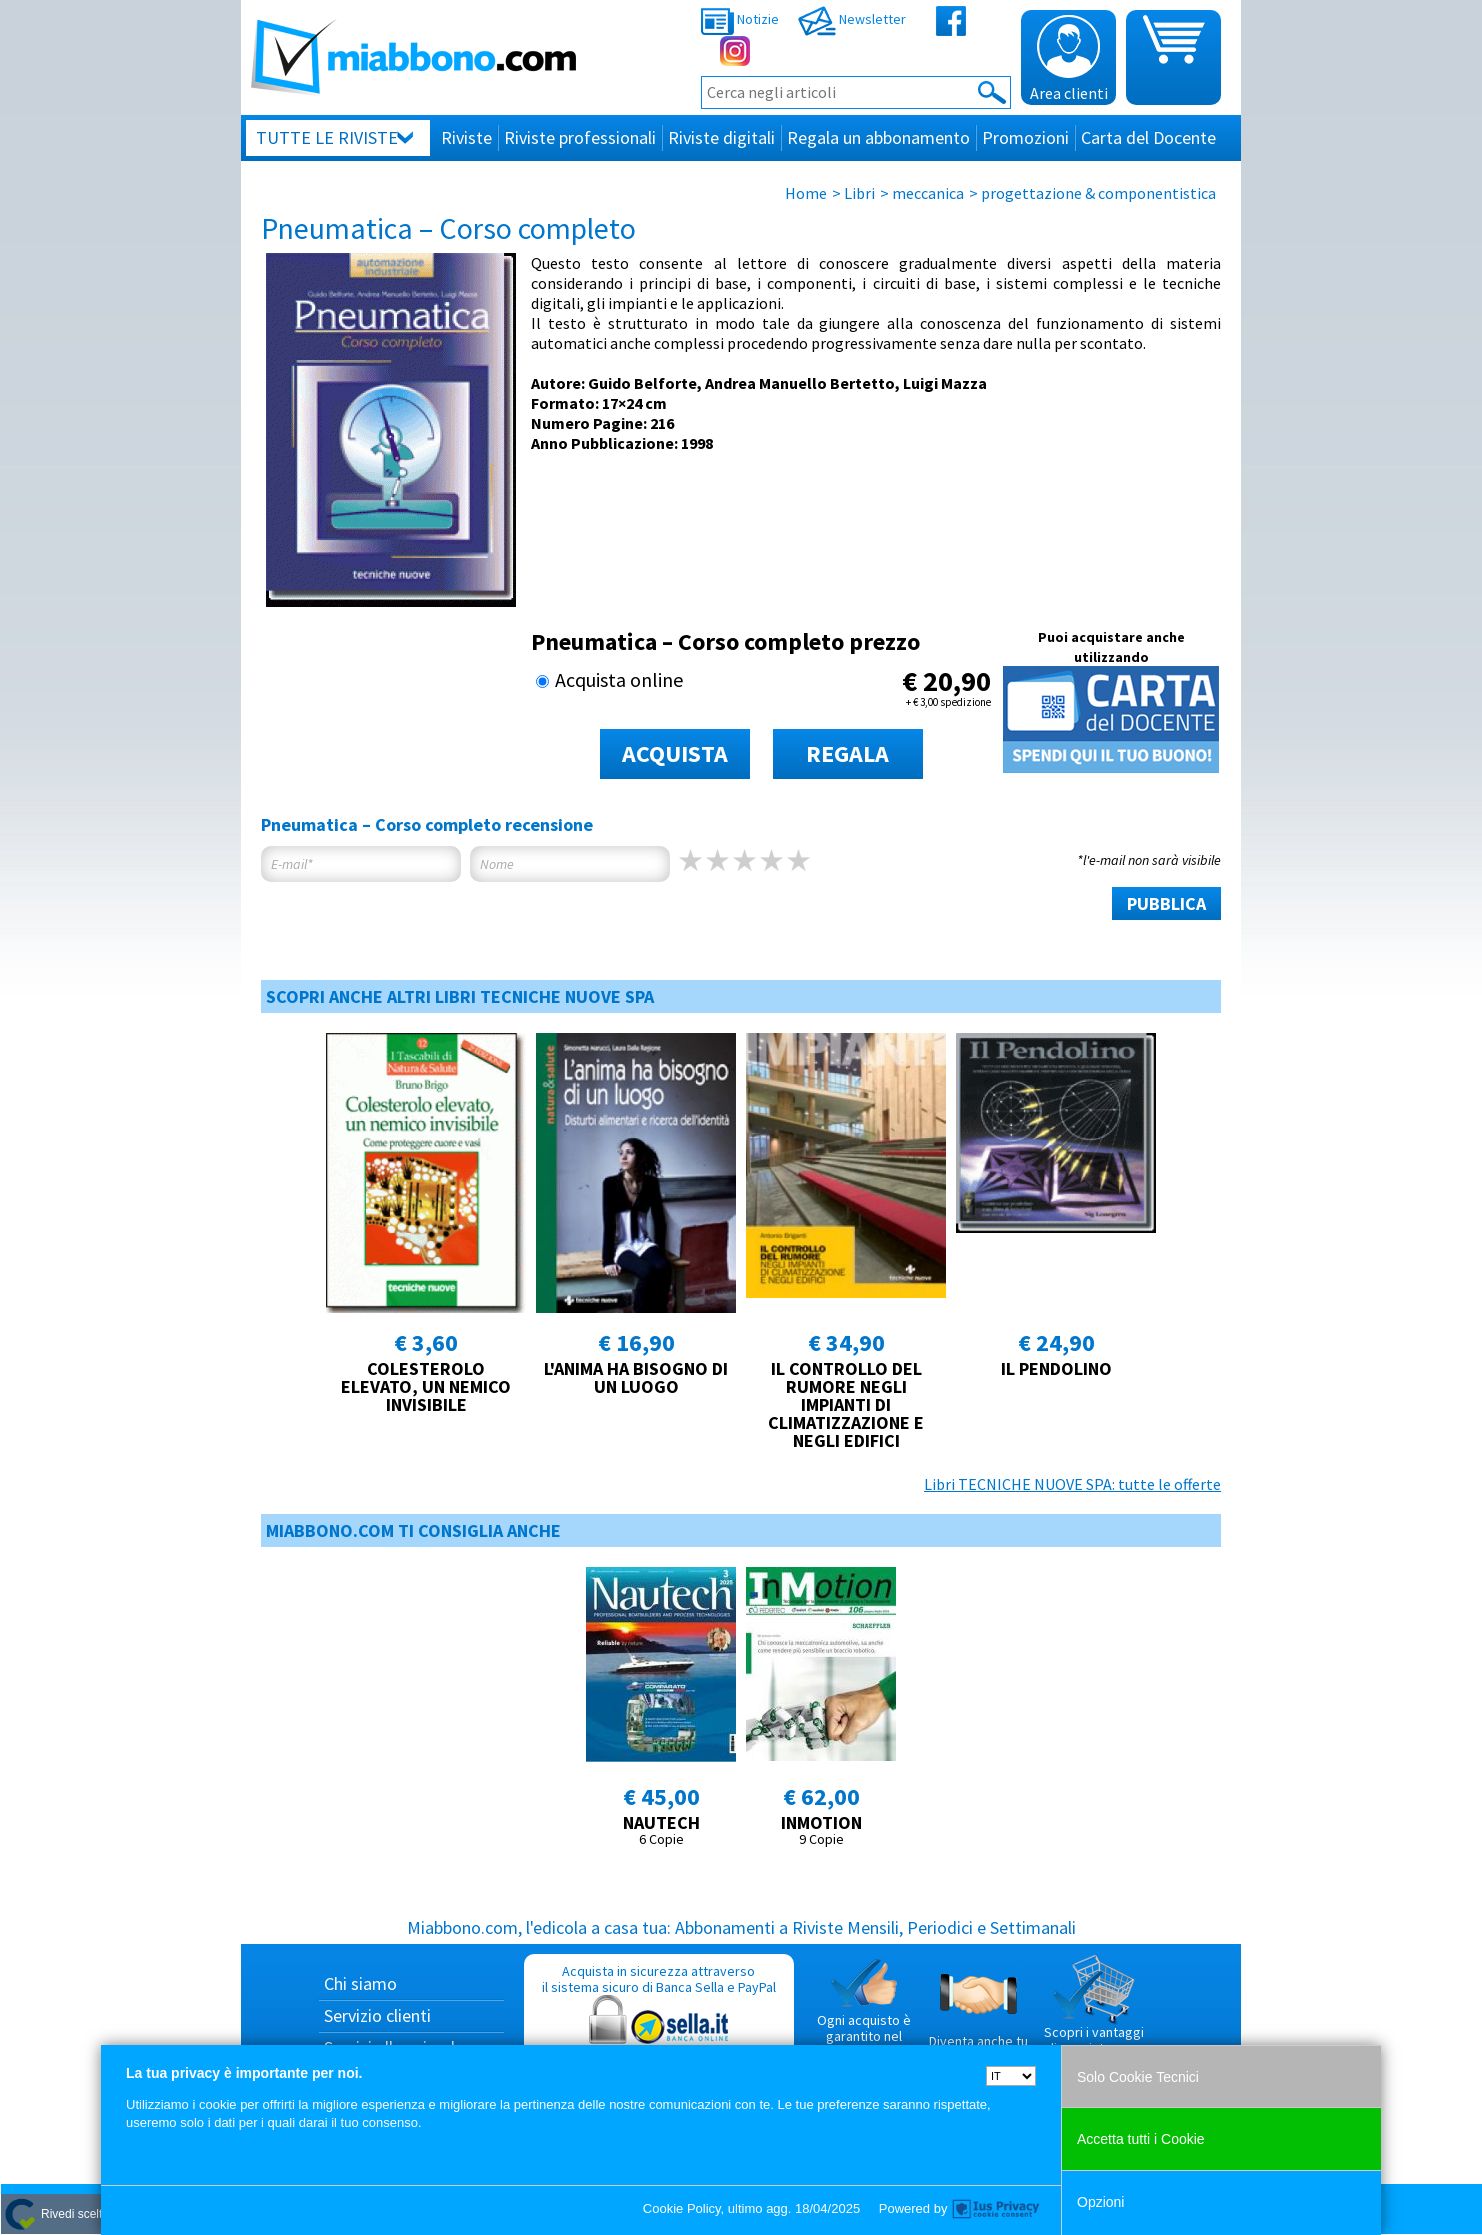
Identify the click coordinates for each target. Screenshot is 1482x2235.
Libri (859, 193)
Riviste (466, 137)
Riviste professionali (580, 137)
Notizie (740, 19)
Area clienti (1069, 59)
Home (806, 193)
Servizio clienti (377, 2015)
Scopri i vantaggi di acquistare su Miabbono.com (1094, 2013)
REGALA (847, 753)
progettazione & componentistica (1098, 193)
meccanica (928, 193)
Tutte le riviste (327, 137)
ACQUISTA (675, 753)
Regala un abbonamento (878, 137)
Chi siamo (360, 1983)
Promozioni (1025, 137)
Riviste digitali (721, 137)
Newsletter (852, 19)
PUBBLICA (1166, 903)
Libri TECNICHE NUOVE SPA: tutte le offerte (1072, 1484)
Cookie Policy (682, 2208)
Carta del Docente (1148, 137)
